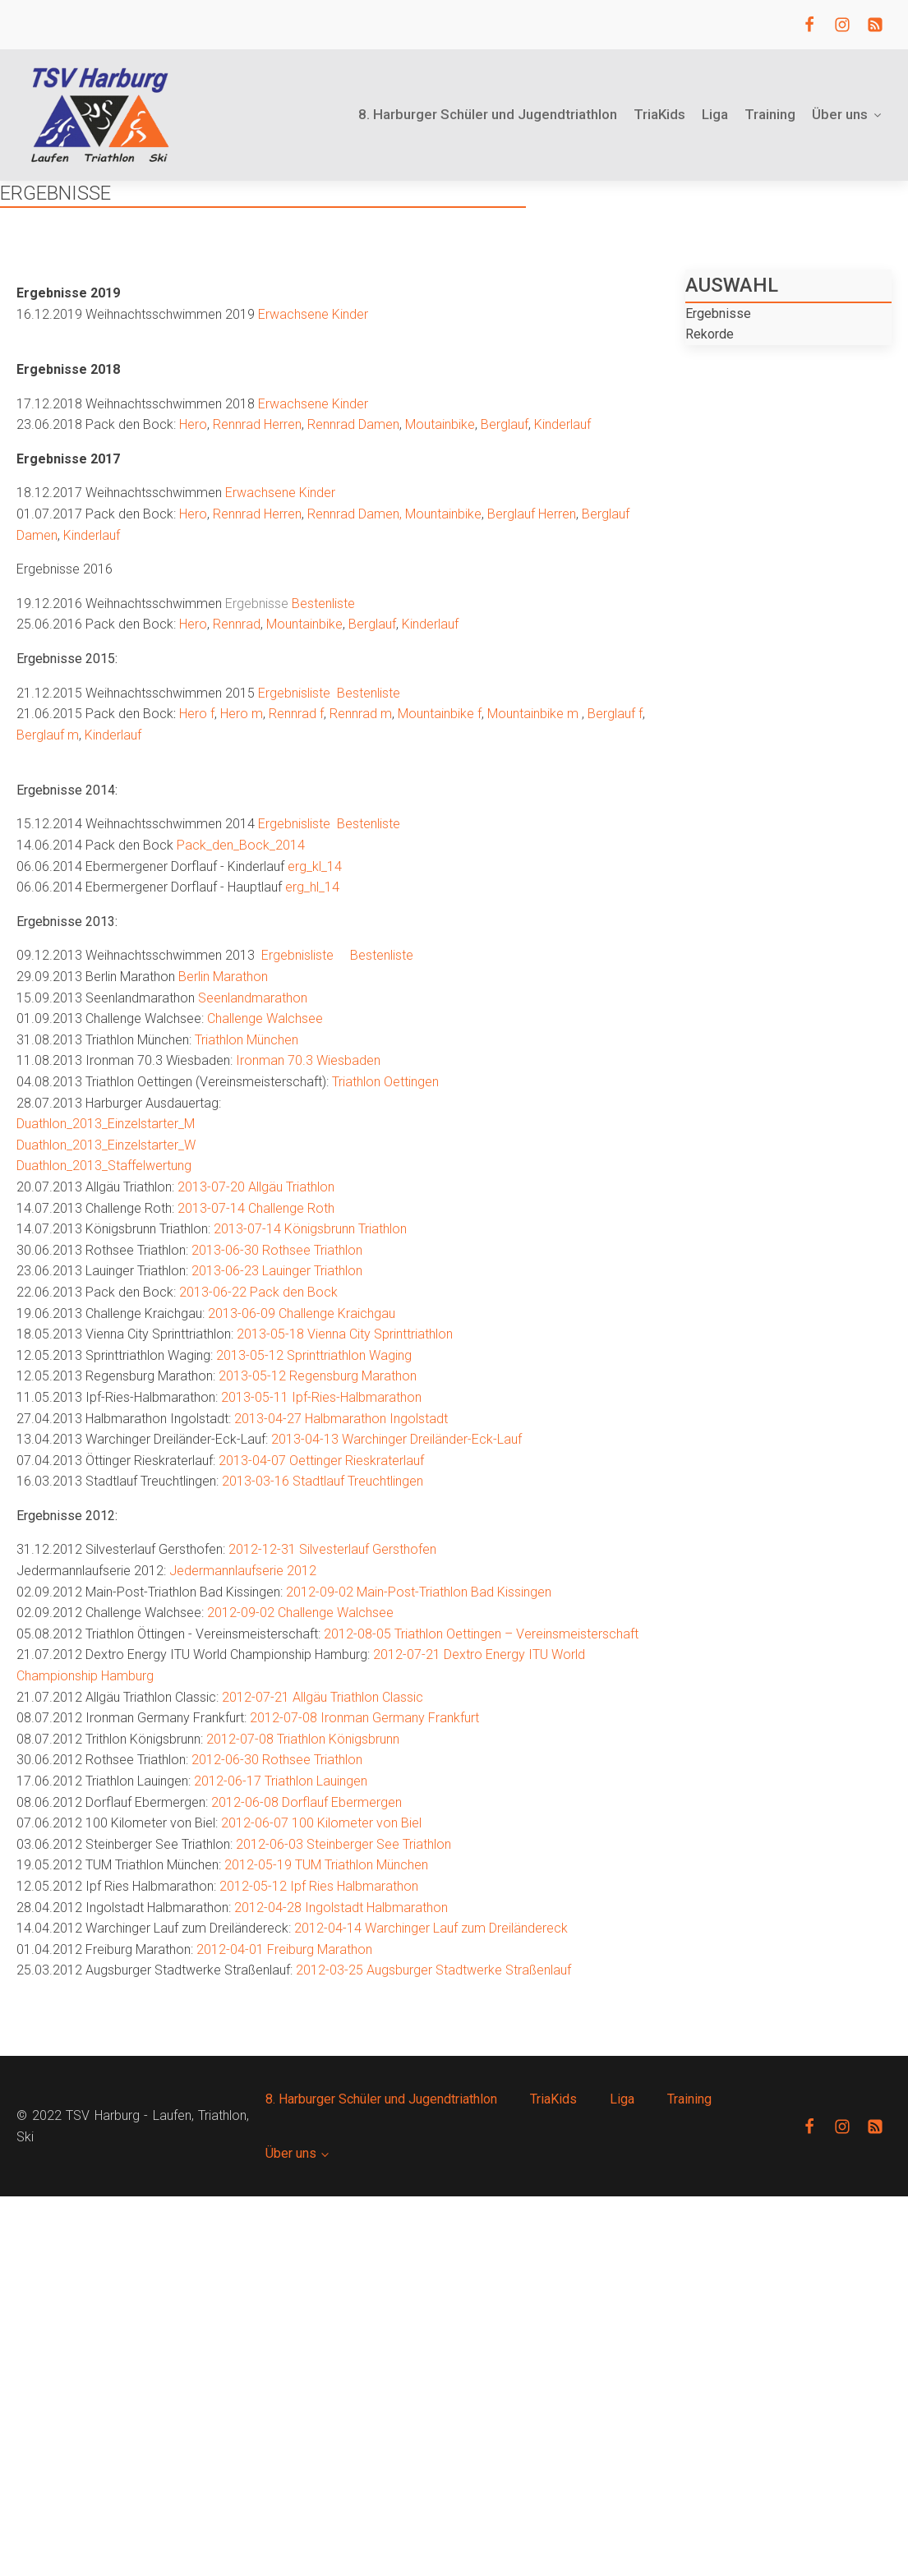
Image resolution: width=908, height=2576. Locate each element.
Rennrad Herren (257, 424)
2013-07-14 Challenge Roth (255, 1208)
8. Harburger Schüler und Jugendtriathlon (487, 114)
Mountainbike (443, 514)
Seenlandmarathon (252, 998)
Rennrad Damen (353, 424)
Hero (193, 424)
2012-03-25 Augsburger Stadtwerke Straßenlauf (433, 1970)
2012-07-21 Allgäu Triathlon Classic (322, 1697)
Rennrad (236, 624)
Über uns (847, 114)
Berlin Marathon (223, 976)
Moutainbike (440, 424)
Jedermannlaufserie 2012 (242, 1570)
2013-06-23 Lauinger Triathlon (276, 1271)
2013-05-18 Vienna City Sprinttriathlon (345, 1334)
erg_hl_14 (312, 887)
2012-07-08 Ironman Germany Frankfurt (364, 1718)
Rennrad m (361, 713)
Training (769, 114)
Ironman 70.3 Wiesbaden (308, 1060)
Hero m (240, 713)
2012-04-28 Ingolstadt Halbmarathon (341, 1907)
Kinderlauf (562, 424)
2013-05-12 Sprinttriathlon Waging (314, 1355)
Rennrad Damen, (354, 514)
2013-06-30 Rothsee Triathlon (276, 1250)
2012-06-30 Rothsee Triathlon (276, 1759)
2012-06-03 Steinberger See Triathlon (343, 1844)
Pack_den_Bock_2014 (241, 845)
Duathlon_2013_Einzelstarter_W (106, 1145)
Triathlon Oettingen (385, 1082)
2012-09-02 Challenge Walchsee (300, 1612)
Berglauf (504, 424)
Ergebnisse (718, 313)
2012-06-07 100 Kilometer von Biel (321, 1823)
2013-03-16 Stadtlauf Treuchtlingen (322, 1481)
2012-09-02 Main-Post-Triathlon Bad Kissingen (418, 1592)
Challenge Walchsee (265, 1018)
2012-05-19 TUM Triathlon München (326, 1865)
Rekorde (709, 334)
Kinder (350, 314)
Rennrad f (296, 713)
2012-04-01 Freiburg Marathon (284, 1949)
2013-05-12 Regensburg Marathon (318, 1376)
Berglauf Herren (531, 514)
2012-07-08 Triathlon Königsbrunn (302, 1739)
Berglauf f (615, 713)
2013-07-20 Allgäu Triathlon (255, 1187)
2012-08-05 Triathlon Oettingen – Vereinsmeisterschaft (481, 1634)
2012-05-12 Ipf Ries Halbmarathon (318, 1886)
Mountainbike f (440, 713)
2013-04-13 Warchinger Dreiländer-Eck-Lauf (396, 1439)
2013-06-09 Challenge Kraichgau (301, 1313)
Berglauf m (47, 735)
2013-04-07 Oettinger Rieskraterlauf (321, 1460)
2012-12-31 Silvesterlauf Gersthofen (332, 1549)
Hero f (195, 713)
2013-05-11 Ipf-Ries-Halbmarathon (321, 1397)
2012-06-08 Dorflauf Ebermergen (306, 1802)
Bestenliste (323, 603)
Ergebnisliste (294, 693)
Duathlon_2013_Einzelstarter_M (105, 1123)
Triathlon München (246, 1040)
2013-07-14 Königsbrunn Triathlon (310, 1229)
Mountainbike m (532, 713)
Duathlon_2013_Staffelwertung (103, 1165)
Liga (715, 114)
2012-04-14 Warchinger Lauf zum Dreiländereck (431, 1928)
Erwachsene (293, 314)
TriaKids (659, 114)
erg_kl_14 (315, 866)
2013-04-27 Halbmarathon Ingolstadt (341, 1418)
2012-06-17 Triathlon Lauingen (280, 1781)
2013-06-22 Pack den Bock (258, 1292)
